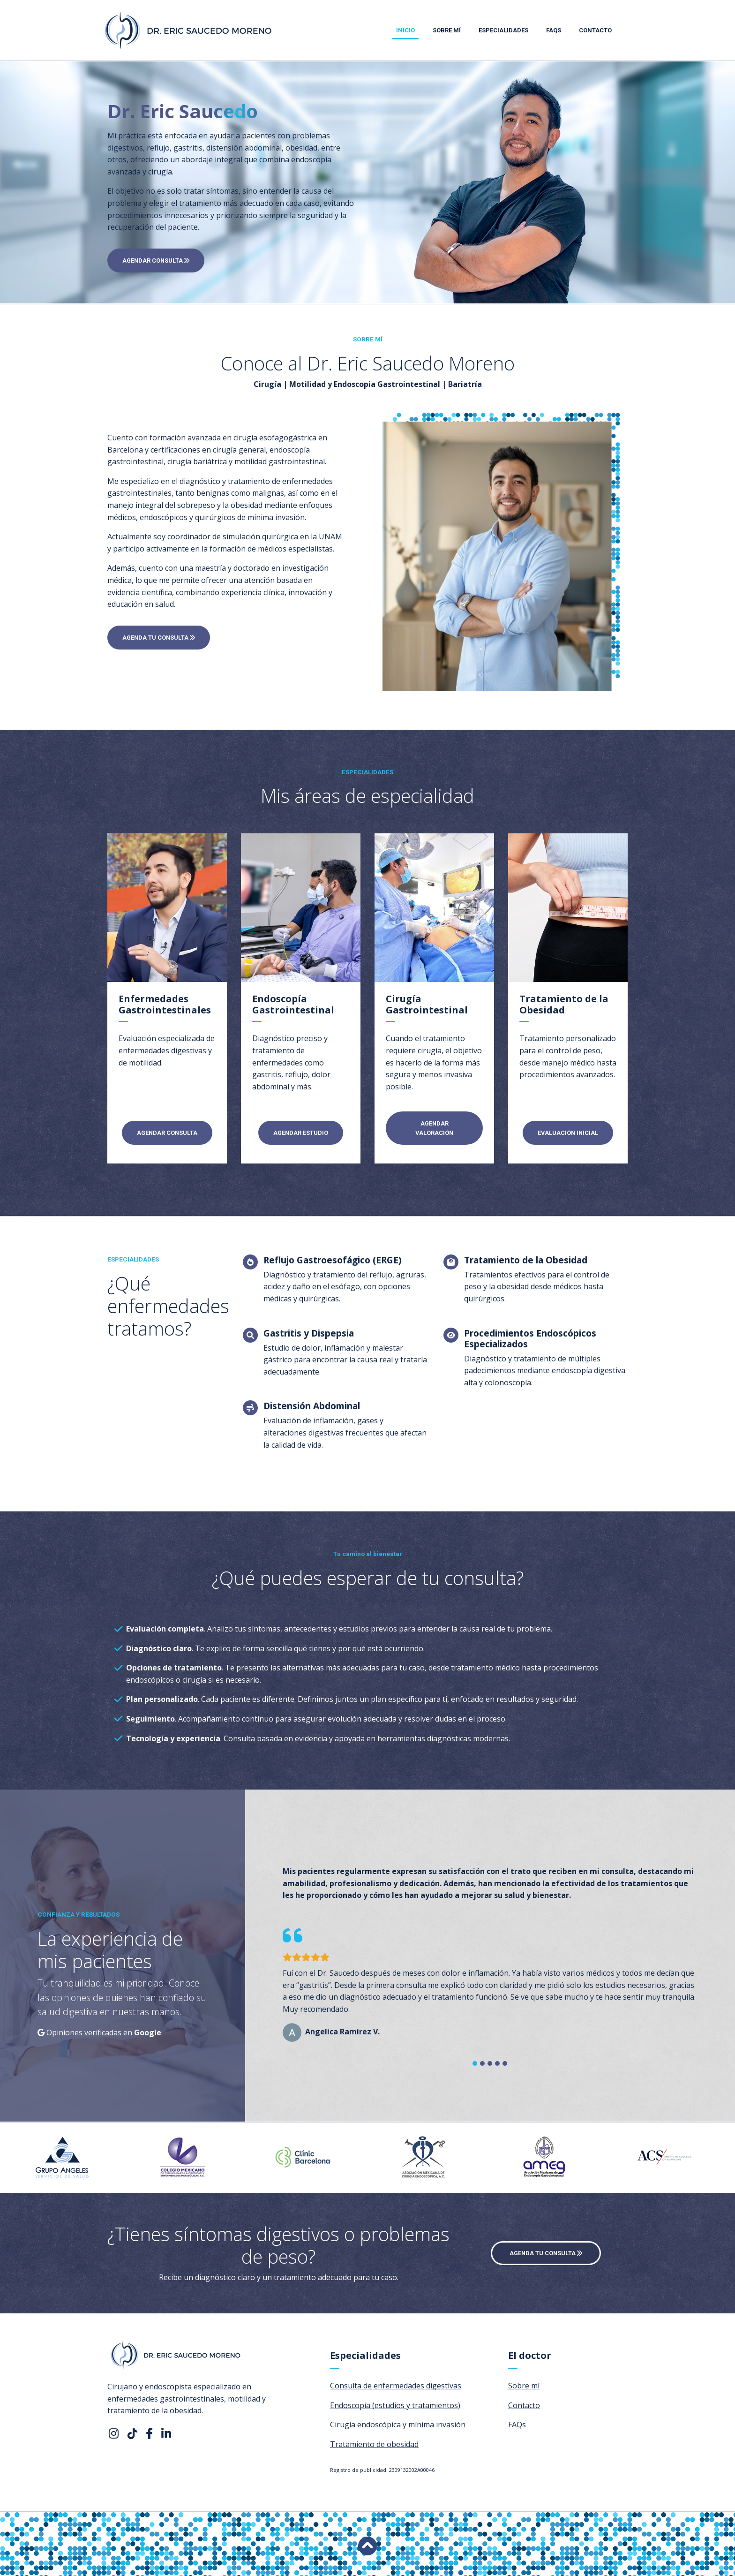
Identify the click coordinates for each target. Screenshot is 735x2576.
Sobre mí (447, 30)
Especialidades (503, 30)
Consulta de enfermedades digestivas (395, 2385)
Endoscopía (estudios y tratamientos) (395, 2405)
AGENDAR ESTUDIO (300, 1132)
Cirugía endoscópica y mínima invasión (397, 2424)
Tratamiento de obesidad (374, 2444)
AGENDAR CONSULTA (155, 260)
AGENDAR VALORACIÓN (434, 1128)
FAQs (553, 30)
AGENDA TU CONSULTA (158, 637)
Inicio (405, 30)
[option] (67, 2157)
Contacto (595, 30)
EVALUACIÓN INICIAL (568, 1132)
